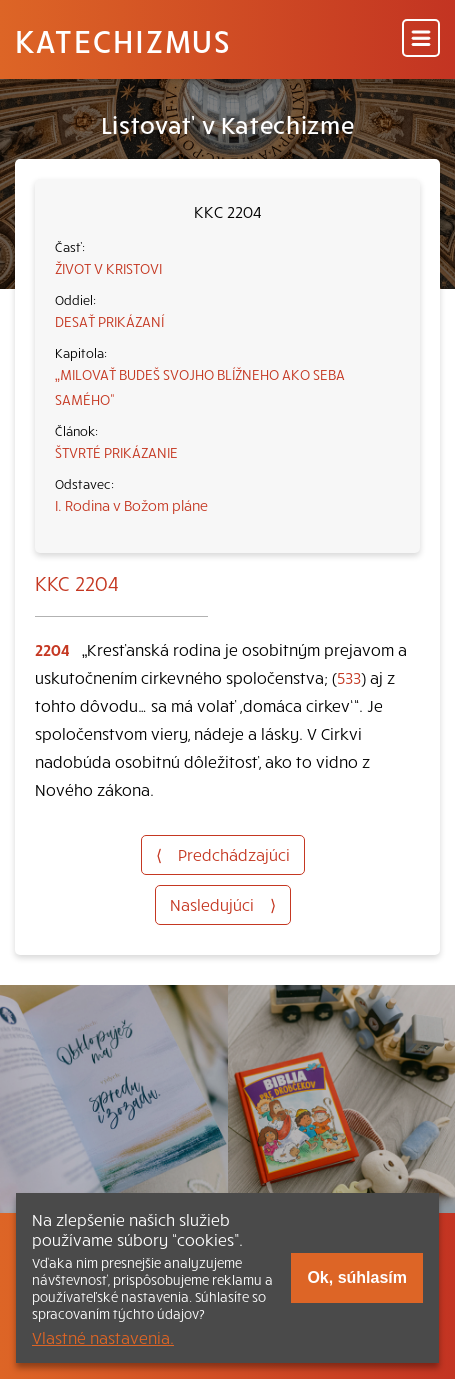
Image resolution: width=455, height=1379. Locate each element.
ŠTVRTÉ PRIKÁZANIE (116, 452)
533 (349, 677)
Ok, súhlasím (357, 1277)
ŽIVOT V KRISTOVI (108, 268)
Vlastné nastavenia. (103, 1337)
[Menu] (421, 39)
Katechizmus (123, 40)
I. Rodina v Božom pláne (131, 505)
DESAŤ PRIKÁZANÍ (109, 321)
